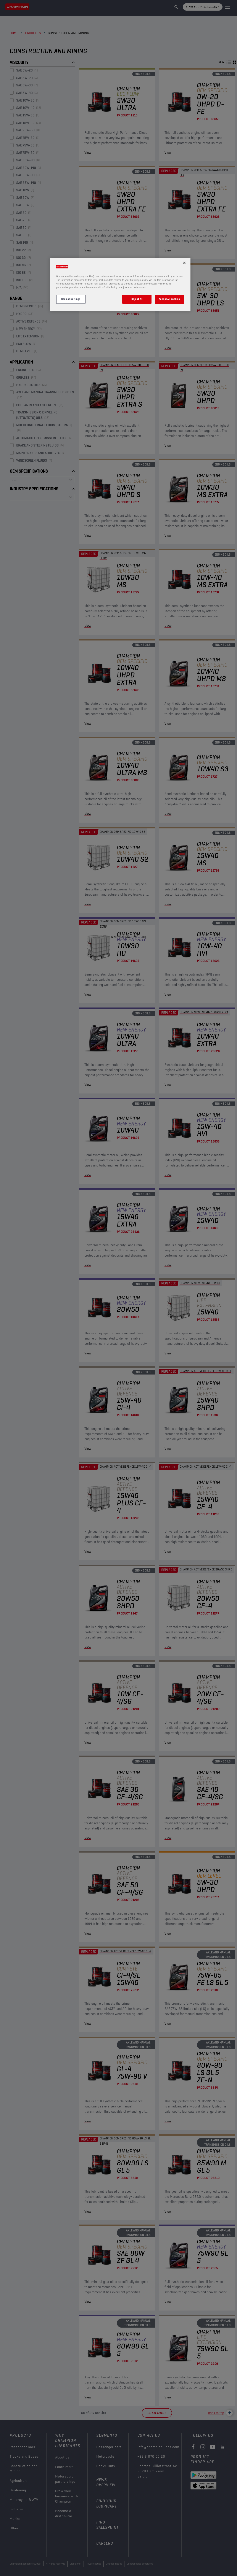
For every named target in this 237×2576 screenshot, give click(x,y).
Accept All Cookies (169, 298)
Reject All (137, 298)
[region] (120, 284)
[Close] (184, 263)
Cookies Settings (70, 298)
